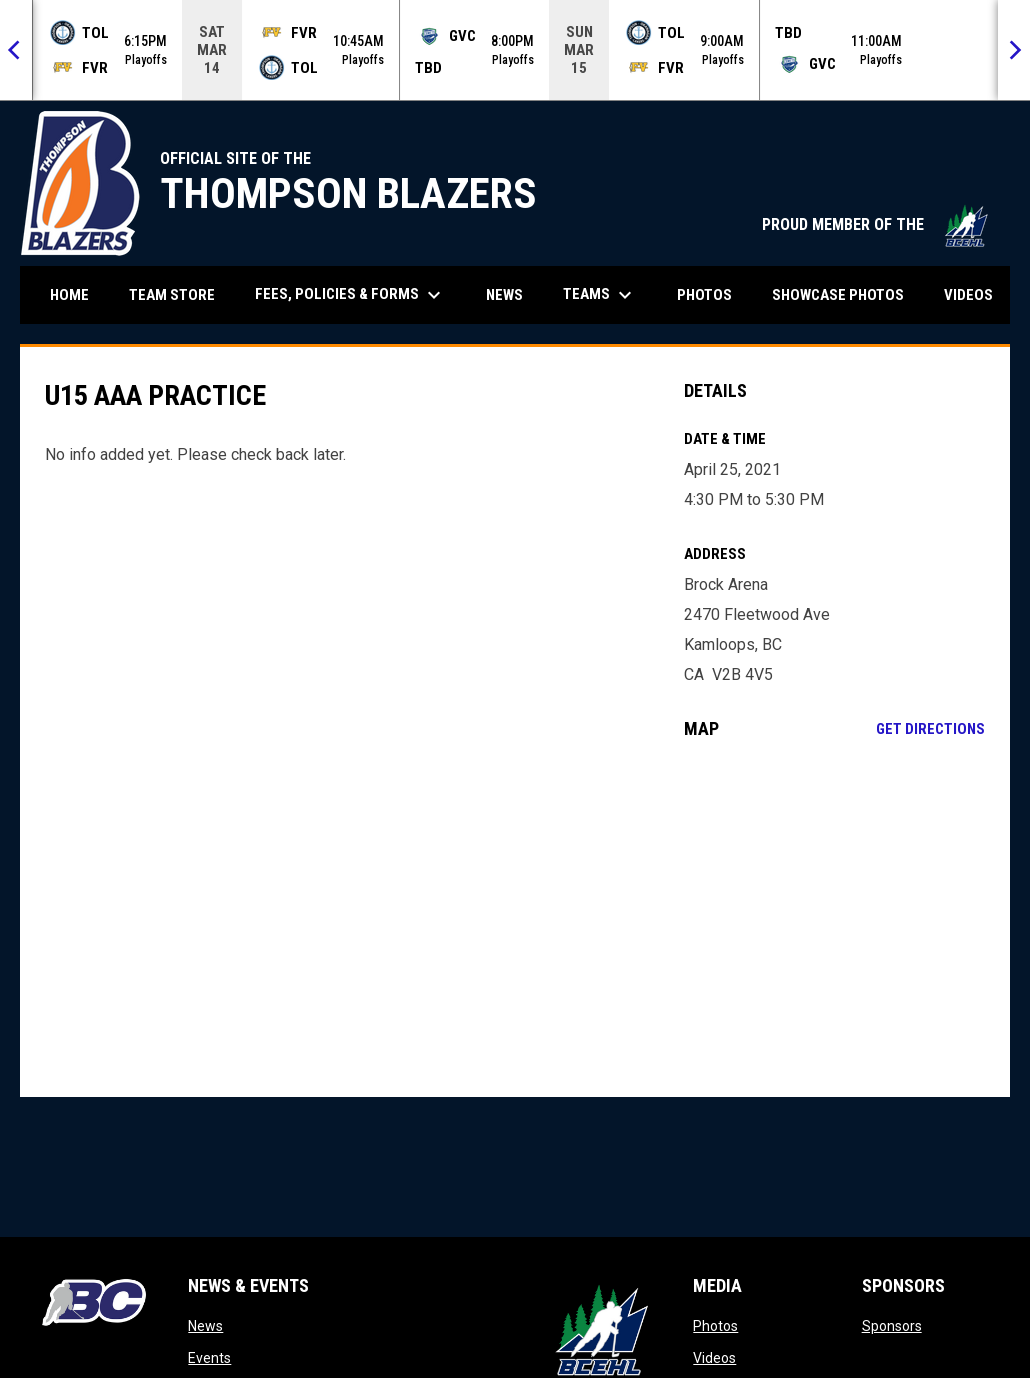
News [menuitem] (504, 295)
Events (209, 1358)
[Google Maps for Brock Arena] (834, 918)
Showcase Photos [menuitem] (845, 294)
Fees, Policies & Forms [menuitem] (350, 295)
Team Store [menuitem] (179, 294)
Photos (715, 1326)
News (205, 1326)
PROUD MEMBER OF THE (876, 224)
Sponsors (892, 1326)
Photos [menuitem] (704, 295)
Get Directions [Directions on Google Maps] (930, 729)
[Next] (1014, 50)
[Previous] (16, 50)
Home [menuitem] (69, 295)
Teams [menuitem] (600, 295)
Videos (714, 1358)
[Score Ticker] (515, 50)
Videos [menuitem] (968, 295)
